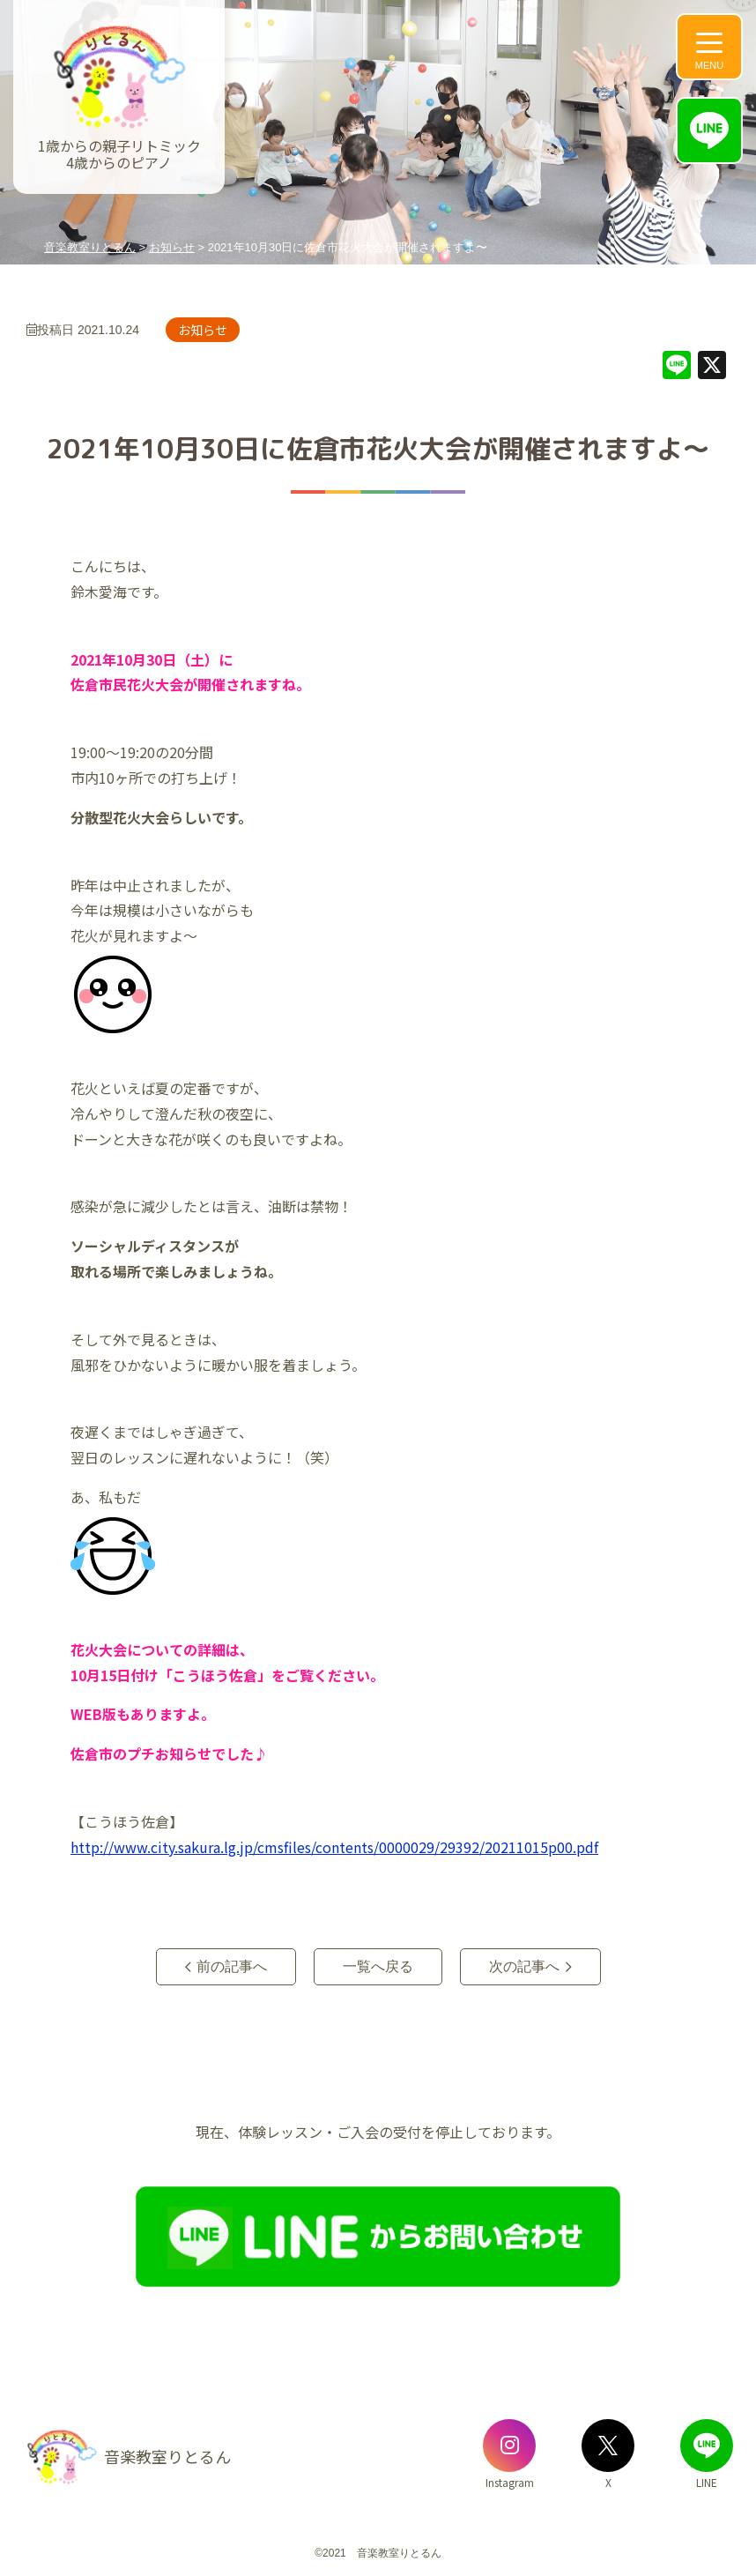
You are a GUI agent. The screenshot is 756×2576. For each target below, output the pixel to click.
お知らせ (202, 330)
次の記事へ (524, 1966)
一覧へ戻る (378, 1966)
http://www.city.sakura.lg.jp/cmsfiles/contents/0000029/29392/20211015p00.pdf (334, 1847)
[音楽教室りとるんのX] (608, 2445)
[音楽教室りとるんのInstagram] (509, 2445)
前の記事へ (231, 1966)
